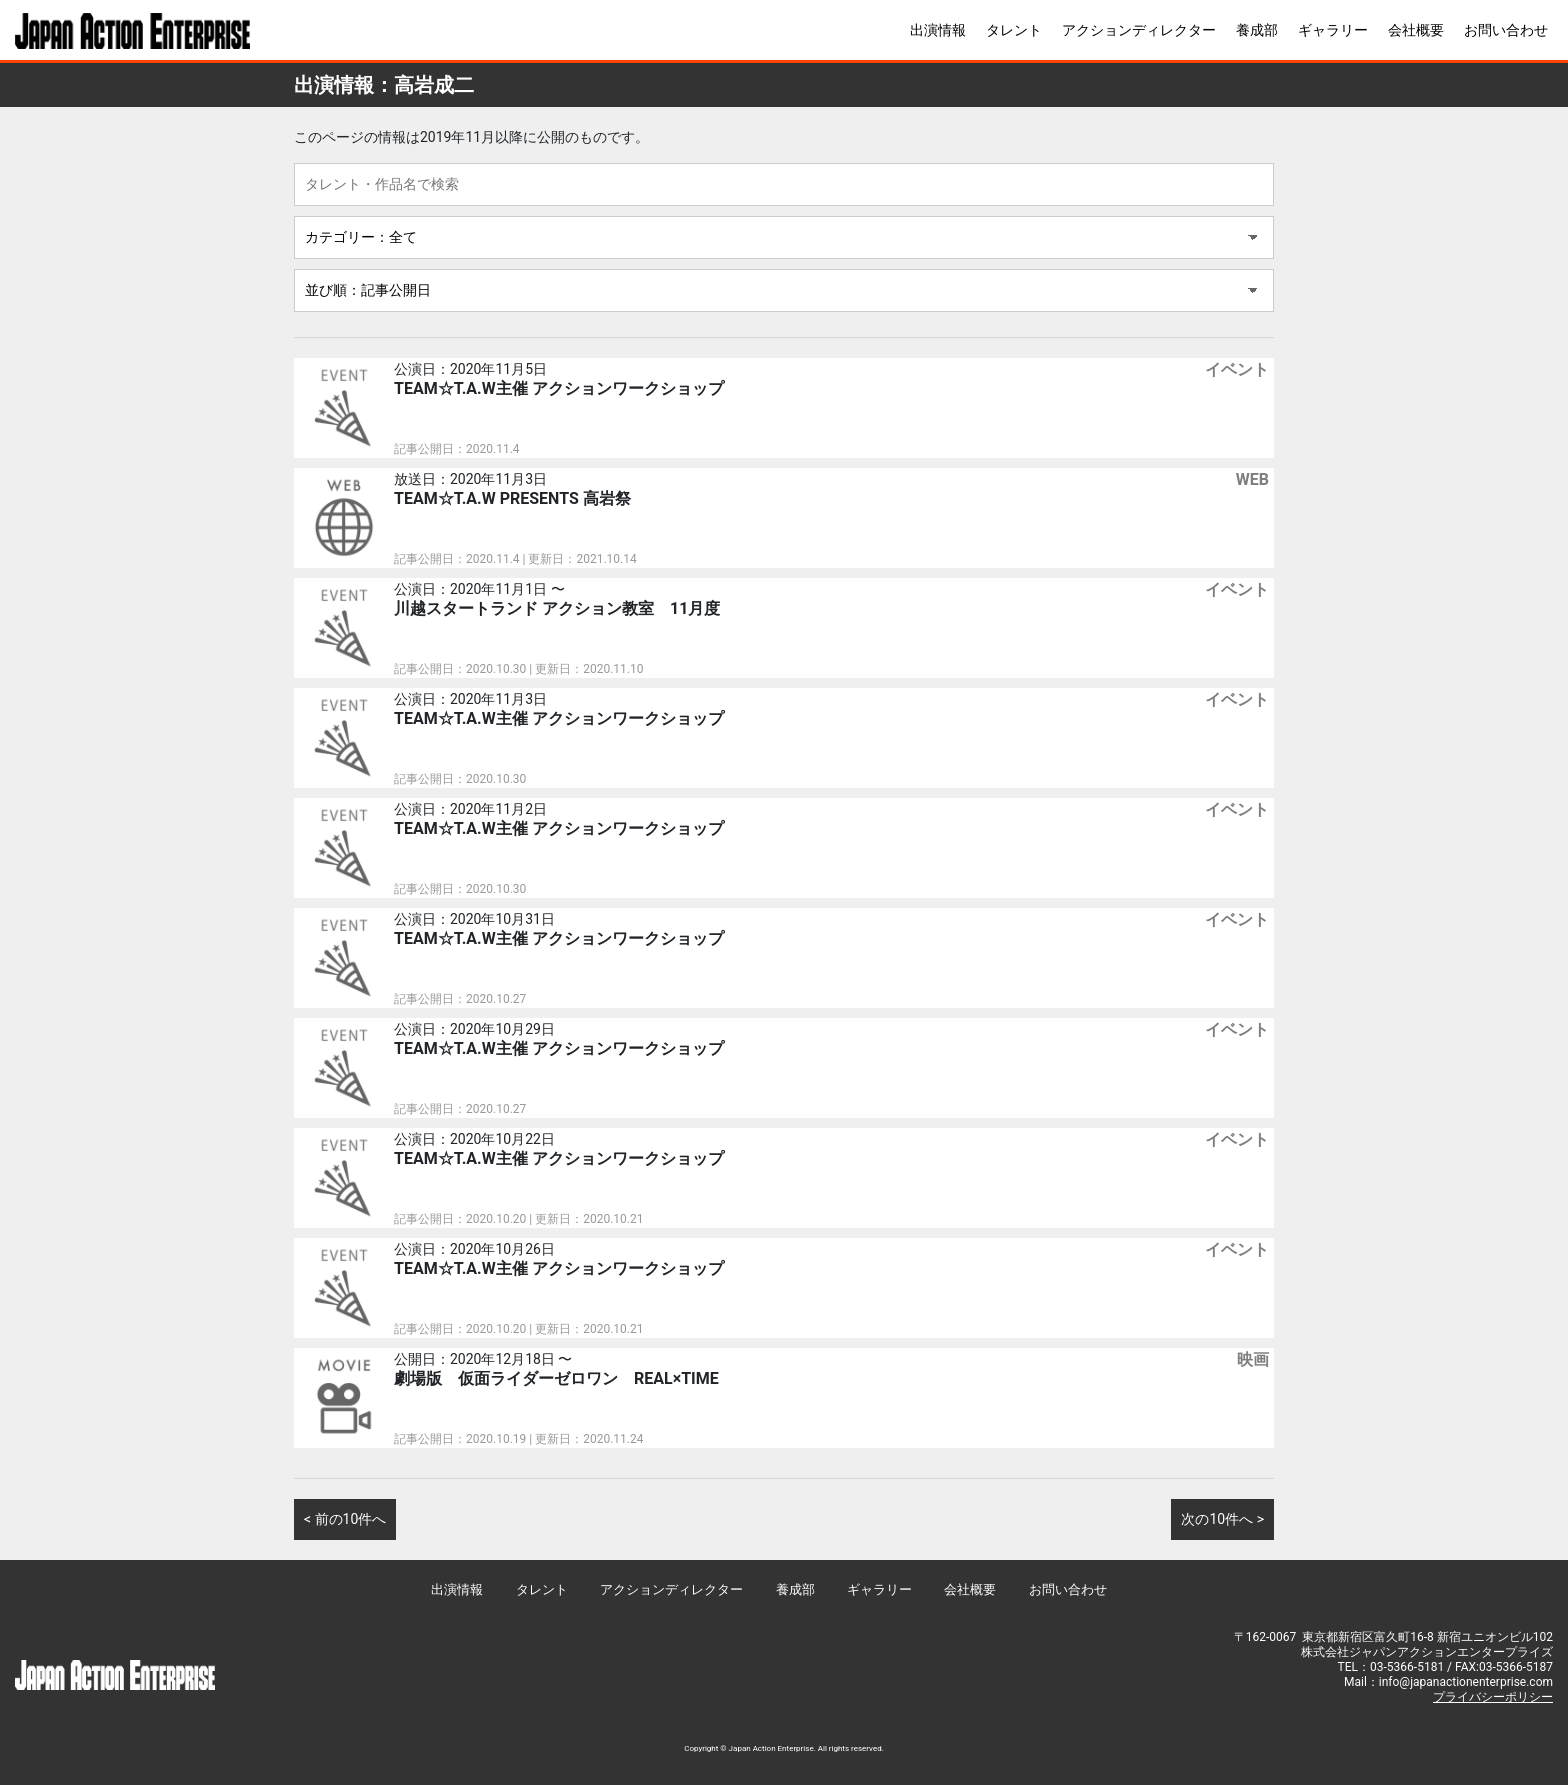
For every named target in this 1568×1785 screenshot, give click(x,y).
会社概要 (1416, 30)
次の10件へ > (1222, 1519)
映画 (1253, 1359)
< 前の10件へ (345, 1519)
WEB (1252, 479)
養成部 (1257, 30)
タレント (1014, 30)
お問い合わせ (1506, 30)
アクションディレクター (1139, 30)
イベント (1237, 369)
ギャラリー (1333, 30)
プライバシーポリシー (1493, 1697)
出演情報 (938, 30)
